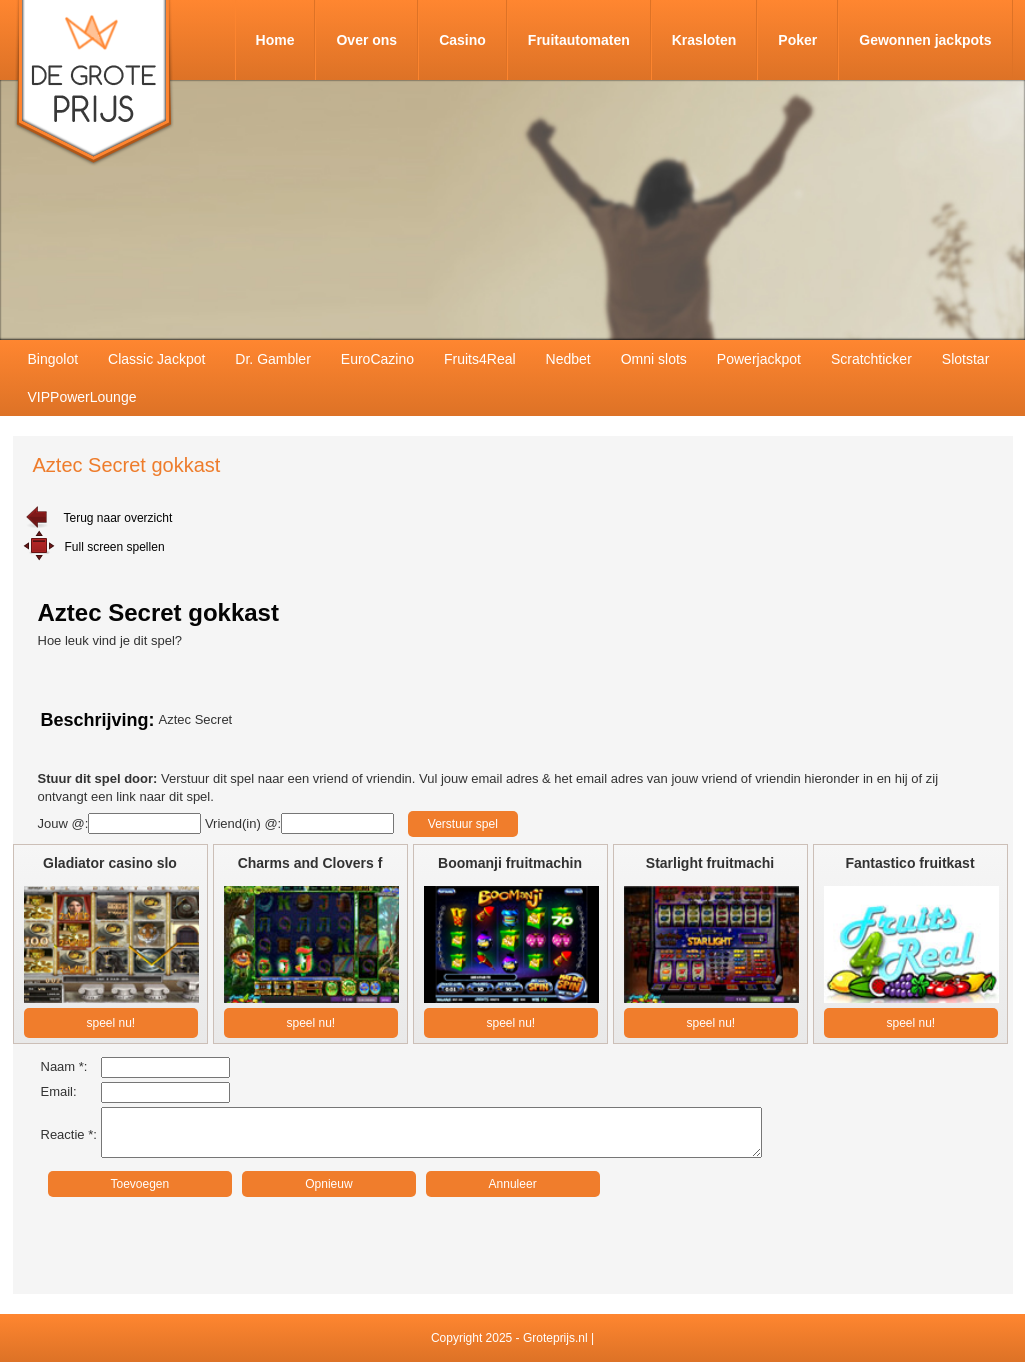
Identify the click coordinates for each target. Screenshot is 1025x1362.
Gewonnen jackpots (925, 40)
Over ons (366, 40)
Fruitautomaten (579, 40)
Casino (462, 40)
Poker (797, 40)
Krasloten (704, 40)
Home (275, 40)
